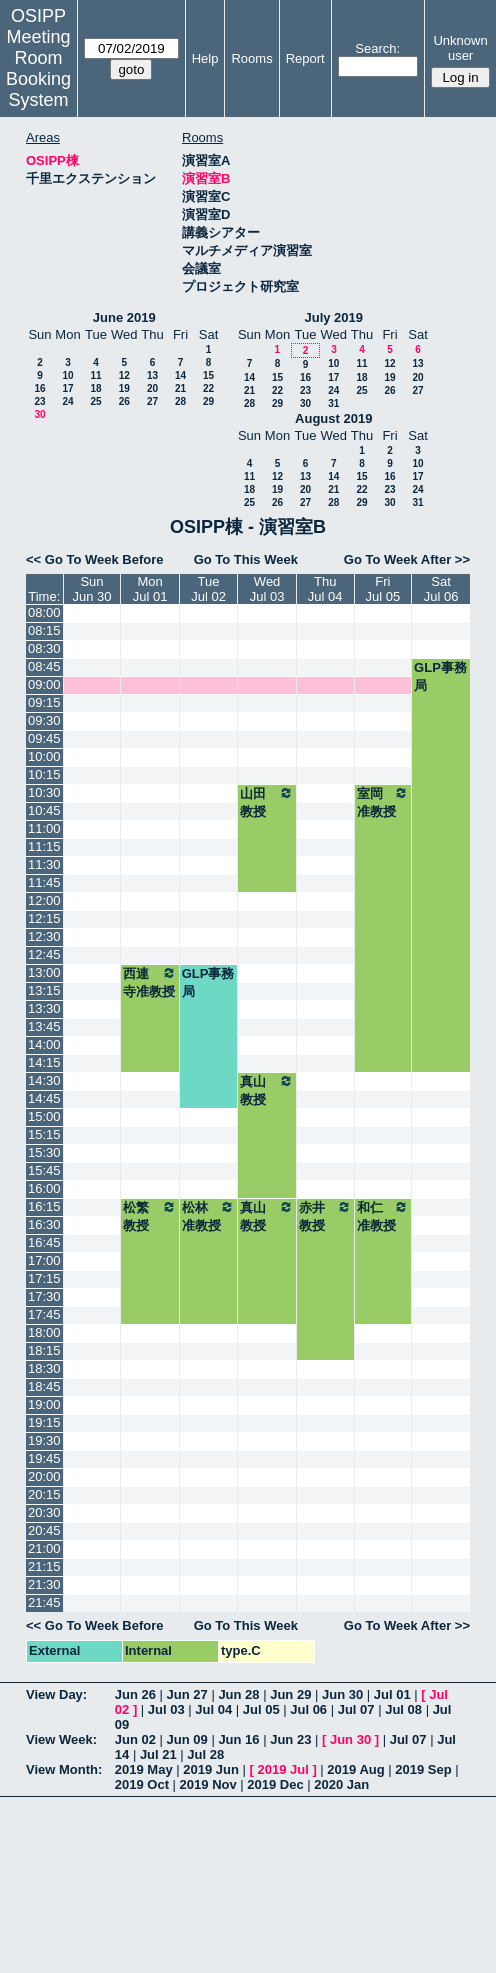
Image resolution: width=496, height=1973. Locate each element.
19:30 (44, 1440)
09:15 (44, 702)
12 (124, 375)
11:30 (44, 864)
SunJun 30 (91, 589)
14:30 (44, 1080)
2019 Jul (282, 1769)
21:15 (44, 1566)
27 (152, 401)
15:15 (44, 1134)
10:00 (44, 756)
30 (39, 414)
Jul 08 (403, 1709)
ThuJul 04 (325, 589)
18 (95, 388)
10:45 (44, 810)
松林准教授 (209, 1216)
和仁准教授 (383, 1216)
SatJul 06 (441, 589)
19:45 (44, 1458)
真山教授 (266, 1090)
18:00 (44, 1332)
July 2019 (333, 317)
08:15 (44, 630)
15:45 (44, 1170)
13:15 (44, 990)
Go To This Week (246, 559)
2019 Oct (142, 1784)
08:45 (44, 666)
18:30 (44, 1368)
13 (152, 375)
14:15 (44, 1062)
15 (208, 375)
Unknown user (460, 48)
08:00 (44, 612)
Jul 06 (308, 1709)
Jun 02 (135, 1739)
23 (39, 401)
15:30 (44, 1152)
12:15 (44, 918)
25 (95, 401)
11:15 (44, 846)
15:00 (44, 1116)
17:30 (44, 1296)
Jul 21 (158, 1754)
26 (124, 401)
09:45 (44, 738)
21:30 (44, 1584)
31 (333, 403)
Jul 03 (166, 1709)
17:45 (44, 1314)
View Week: (61, 1739)
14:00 (44, 1044)
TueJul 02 (208, 589)
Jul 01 (392, 1694)
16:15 (44, 1206)
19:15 (44, 1422)
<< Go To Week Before (95, 559)
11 (95, 375)
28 (180, 401)
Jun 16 (238, 1739)
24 (67, 401)
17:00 (44, 1260)
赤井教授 (325, 1216)
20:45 (44, 1530)
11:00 (44, 828)
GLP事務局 (440, 676)
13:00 (44, 972)
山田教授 (266, 802)
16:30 (44, 1224)
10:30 (44, 792)
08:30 (44, 648)
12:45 (44, 954)
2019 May (144, 1769)
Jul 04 (213, 1709)
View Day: (56, 1694)
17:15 (44, 1278)
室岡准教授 (383, 802)
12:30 (44, 936)
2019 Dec (275, 1784)
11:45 (44, 882)
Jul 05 (261, 1709)
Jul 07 (356, 1709)
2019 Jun (211, 1769)
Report (305, 58)
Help (205, 58)
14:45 (44, 1098)
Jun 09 (187, 1739)
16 (39, 388)
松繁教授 (149, 1216)
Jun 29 (290, 1694)
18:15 (44, 1350)
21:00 (44, 1548)
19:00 (44, 1404)
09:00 (44, 684)
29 (208, 401)
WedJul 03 (267, 589)
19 (124, 388)
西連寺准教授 (149, 982)
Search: (377, 48)
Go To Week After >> (407, 559)
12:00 (44, 900)
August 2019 (333, 418)
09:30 (44, 720)
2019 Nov (208, 1784)
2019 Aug (355, 1769)
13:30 (44, 1008)
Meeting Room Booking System (38, 68)
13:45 (44, 1026)
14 (180, 375)
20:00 (44, 1476)
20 (152, 388)
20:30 (44, 1512)
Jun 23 (290, 1739)
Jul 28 (205, 1754)
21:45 (44, 1602)
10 (67, 375)
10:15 (44, 774)
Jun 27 (187, 1694)
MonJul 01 (150, 589)
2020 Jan (341, 1784)
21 (180, 388)
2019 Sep (423, 1769)
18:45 (44, 1386)
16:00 (44, 1188)
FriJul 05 (382, 589)
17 (67, 388)
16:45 (44, 1242)
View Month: (64, 1769)
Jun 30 (342, 1694)
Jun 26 (135, 1694)
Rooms (251, 58)
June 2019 (124, 317)
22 (208, 388)
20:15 (44, 1494)
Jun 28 (238, 1694)
